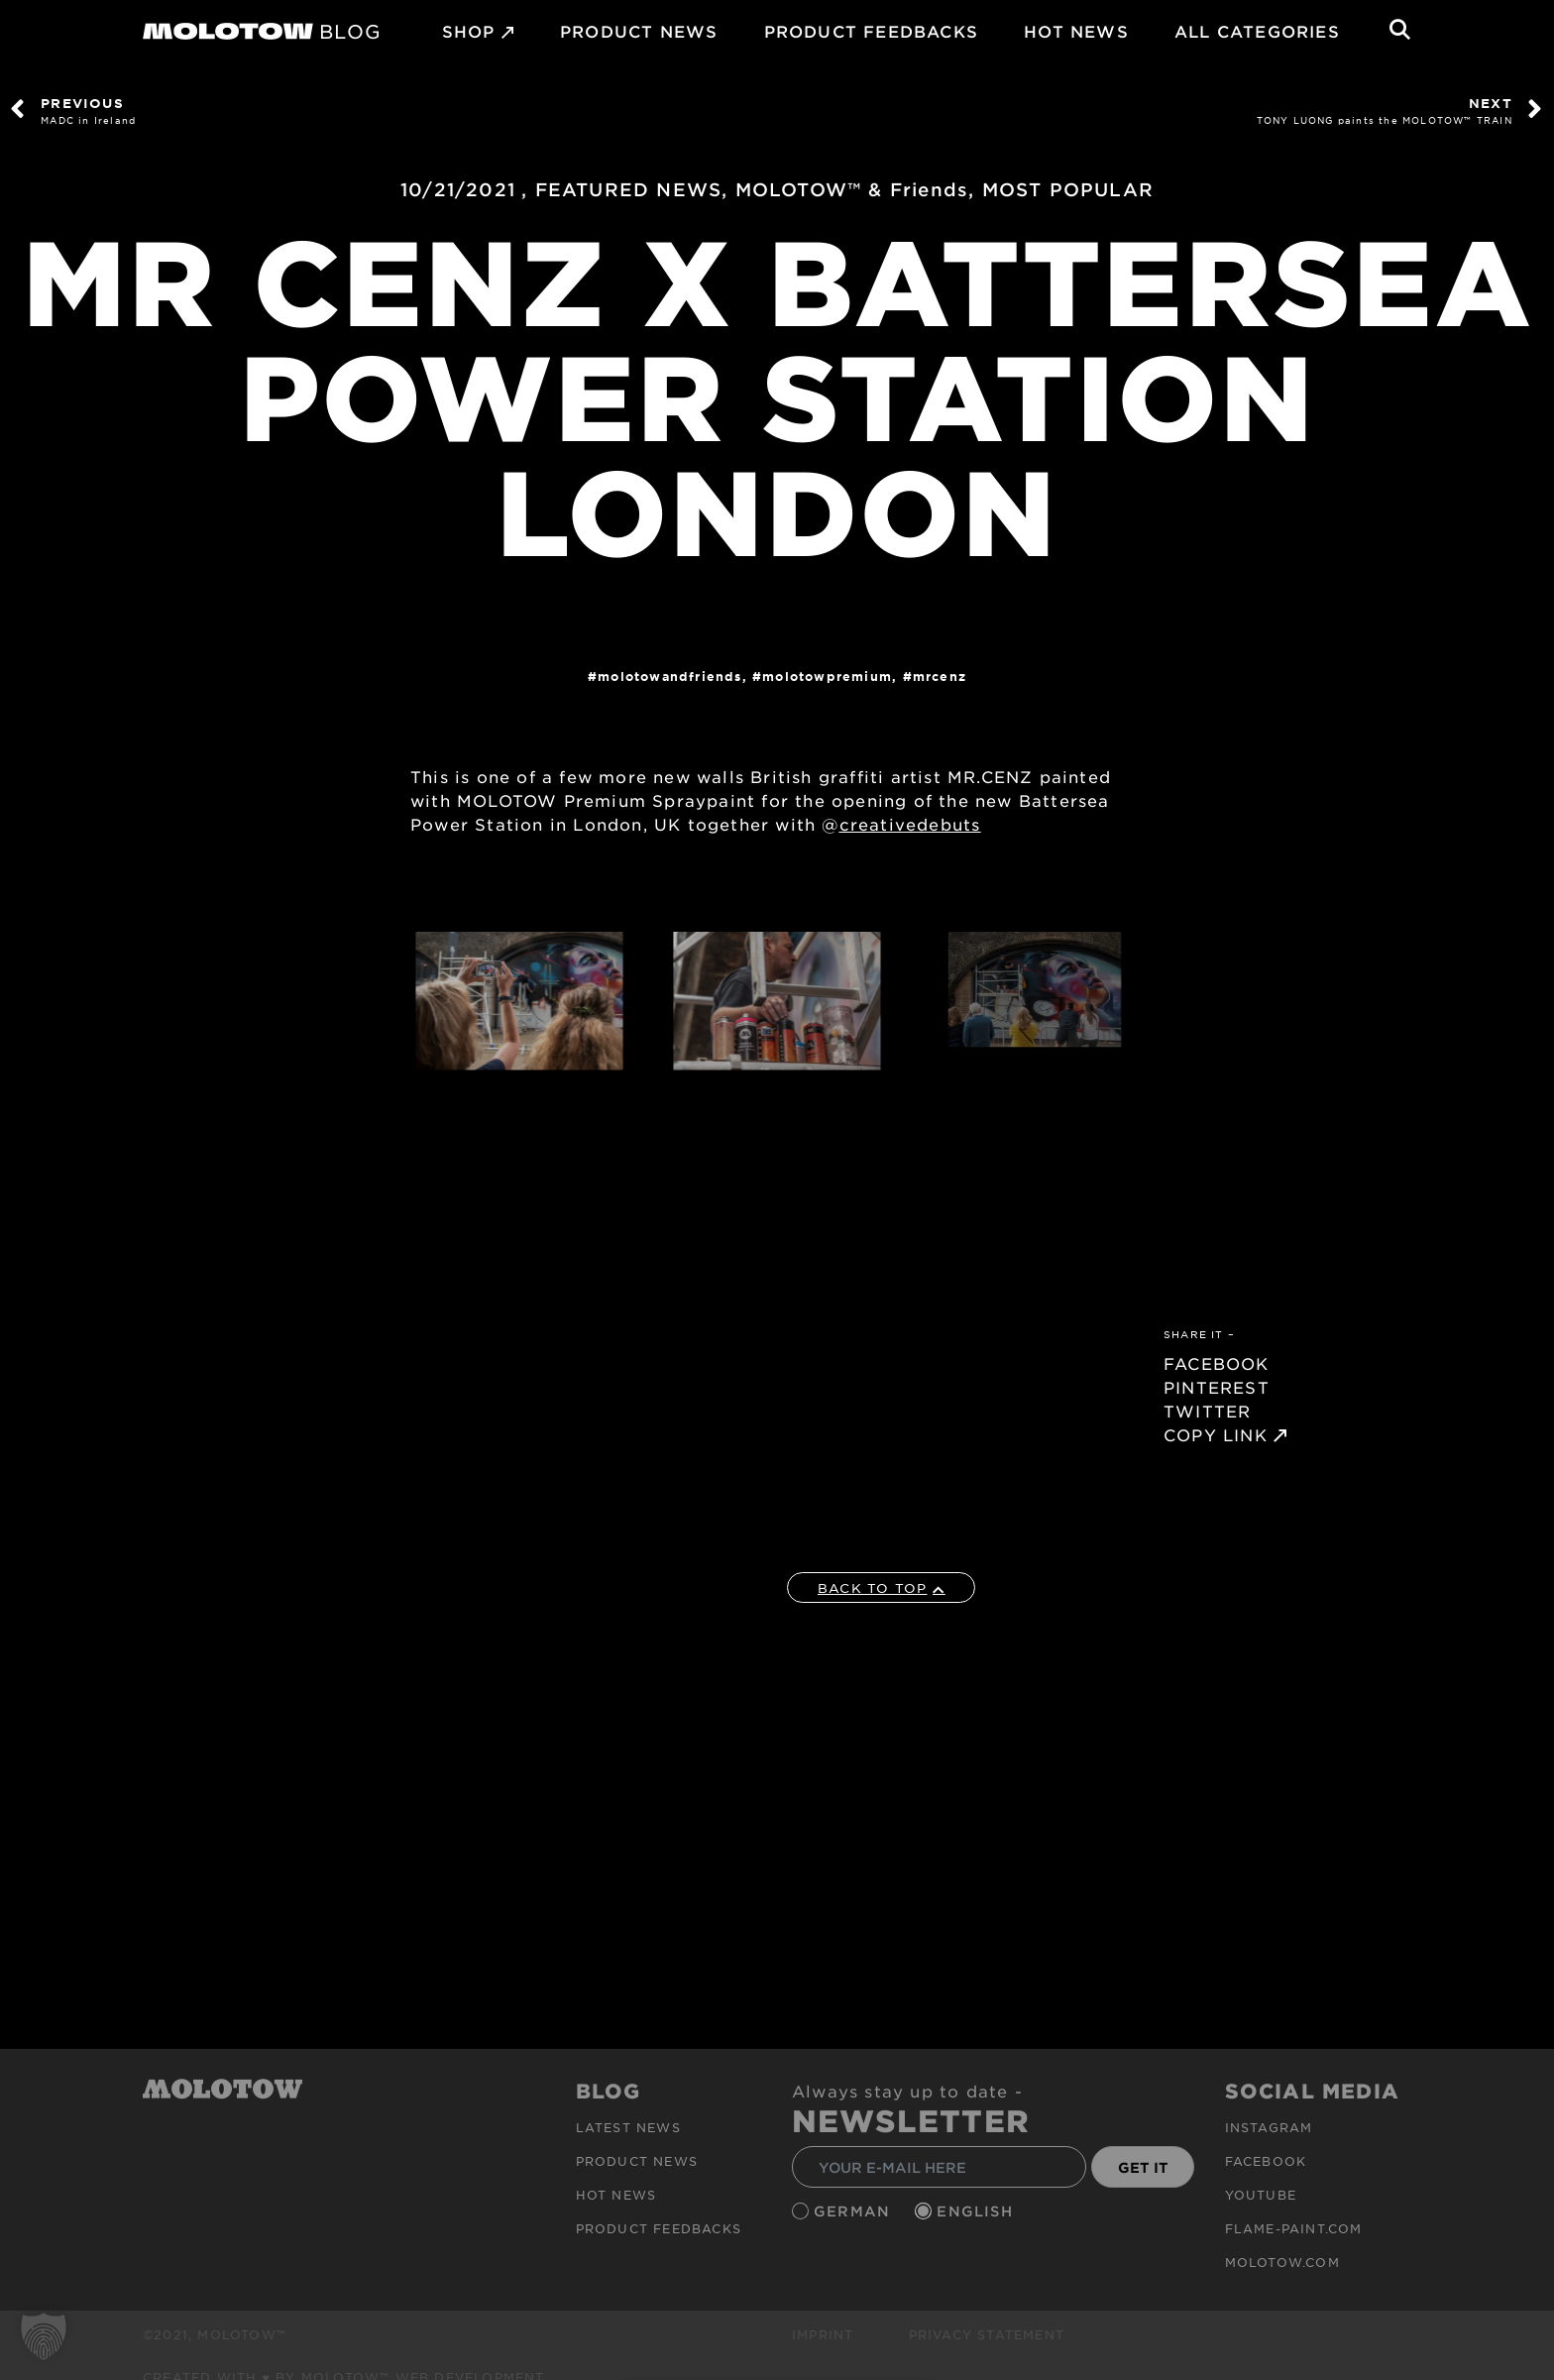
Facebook (1266, 2160)
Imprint (822, 2333)
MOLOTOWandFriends (669, 676)
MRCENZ (939, 676)
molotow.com (1282, 2261)
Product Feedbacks (871, 31)
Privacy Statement (986, 2333)
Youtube (1260, 2194)
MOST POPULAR (1068, 189)
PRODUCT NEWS (639, 31)
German (854, 2211)
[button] (43, 2336)
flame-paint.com (1294, 2227)
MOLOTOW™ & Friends (852, 189)
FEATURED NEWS (628, 189)
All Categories (1257, 31)
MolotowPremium (827, 676)
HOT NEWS (1076, 31)
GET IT (1143, 2166)
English (977, 2211)
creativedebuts (910, 824)
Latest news (628, 2126)
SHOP (469, 31)
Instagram (1269, 2126)
